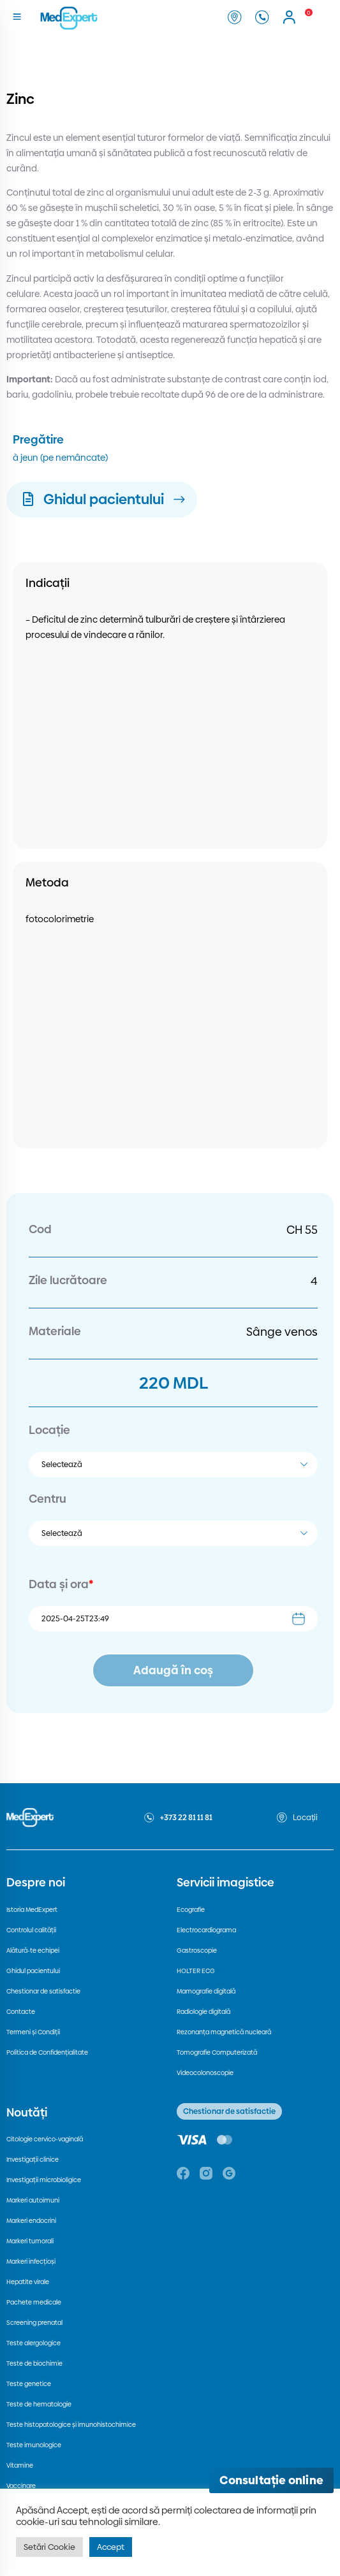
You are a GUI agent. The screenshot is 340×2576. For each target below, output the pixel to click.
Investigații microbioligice (43, 2180)
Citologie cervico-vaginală (44, 2139)
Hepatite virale (27, 2282)
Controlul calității (31, 1930)
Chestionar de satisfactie (43, 1991)
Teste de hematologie (38, 2404)
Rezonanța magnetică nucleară (224, 2032)
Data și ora (61, 1584)
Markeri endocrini (31, 2221)
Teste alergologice (33, 2343)
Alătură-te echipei (32, 1950)
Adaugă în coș (173, 1670)
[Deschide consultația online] (271, 2480)
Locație (49, 1430)
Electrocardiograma (206, 1930)
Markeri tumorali (30, 2241)
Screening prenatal (34, 2323)
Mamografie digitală (206, 1991)
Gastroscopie (197, 1950)
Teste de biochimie (34, 2363)
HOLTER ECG (196, 1971)
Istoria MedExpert (31, 1910)
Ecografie (191, 1910)
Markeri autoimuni (32, 2200)
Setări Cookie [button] (49, 2546)
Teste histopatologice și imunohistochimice (71, 2424)
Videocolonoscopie (205, 2073)
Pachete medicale (33, 2302)
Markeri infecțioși (30, 2261)
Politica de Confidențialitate (47, 2052)
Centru (47, 1499)
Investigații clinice (32, 2159)
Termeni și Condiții (33, 2032)
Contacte (20, 2012)
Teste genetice (28, 2384)
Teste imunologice (33, 2445)
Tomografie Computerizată (217, 2052)
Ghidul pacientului (33, 1971)
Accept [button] (110, 2546)
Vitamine (19, 2465)
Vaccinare (21, 2486)
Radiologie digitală (203, 2012)
